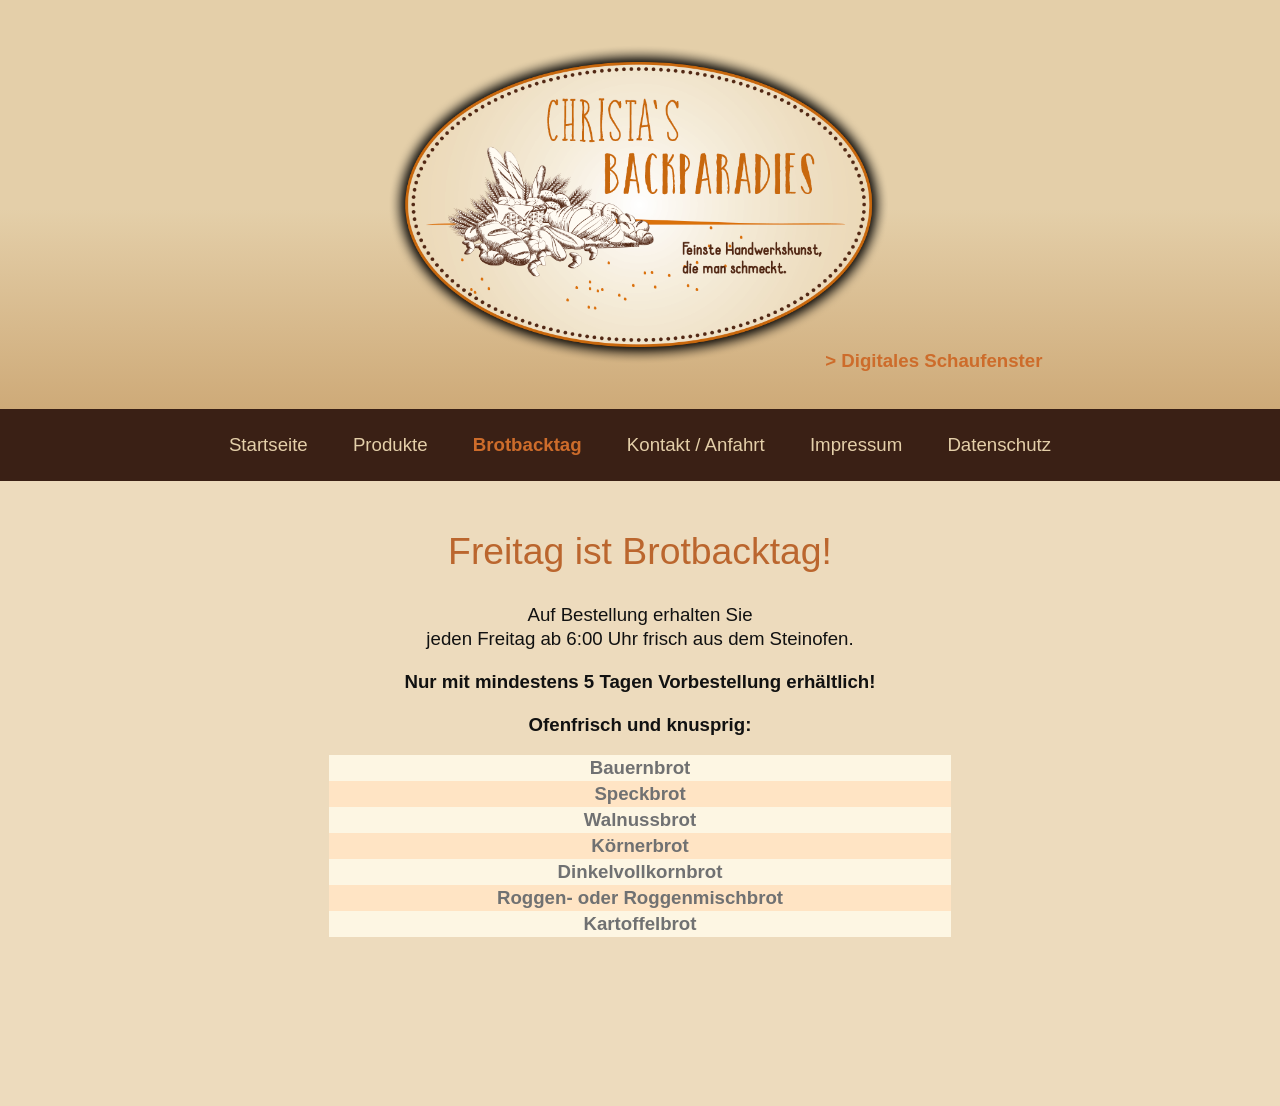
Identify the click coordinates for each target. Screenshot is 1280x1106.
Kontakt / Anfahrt (696, 444)
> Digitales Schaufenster (933, 360)
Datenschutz (999, 444)
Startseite (268, 444)
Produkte (390, 444)
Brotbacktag (527, 444)
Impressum (856, 444)
